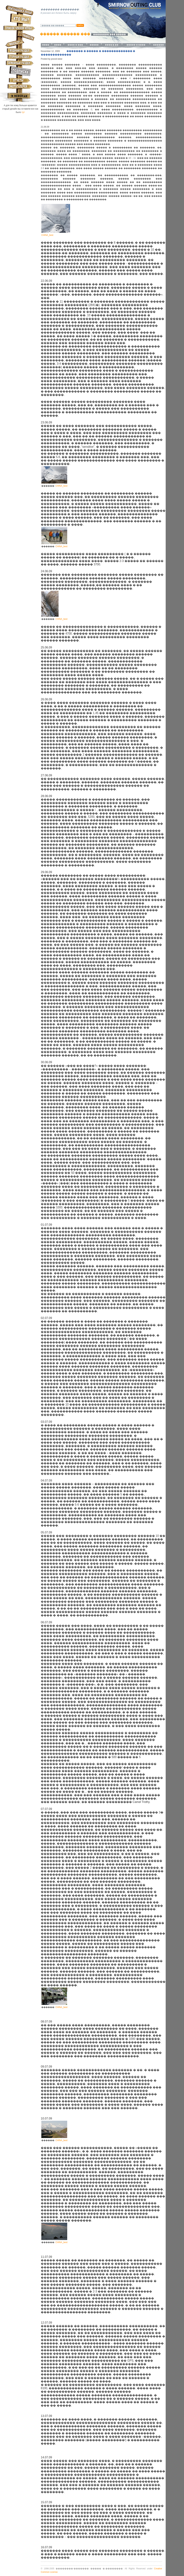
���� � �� (112, 45)
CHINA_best (47, 235)
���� (45, 45)
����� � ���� (136, 45)
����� (94, 45)
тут (23, 112)
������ (158, 45)
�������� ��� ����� (109, 34)
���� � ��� (75, 45)
